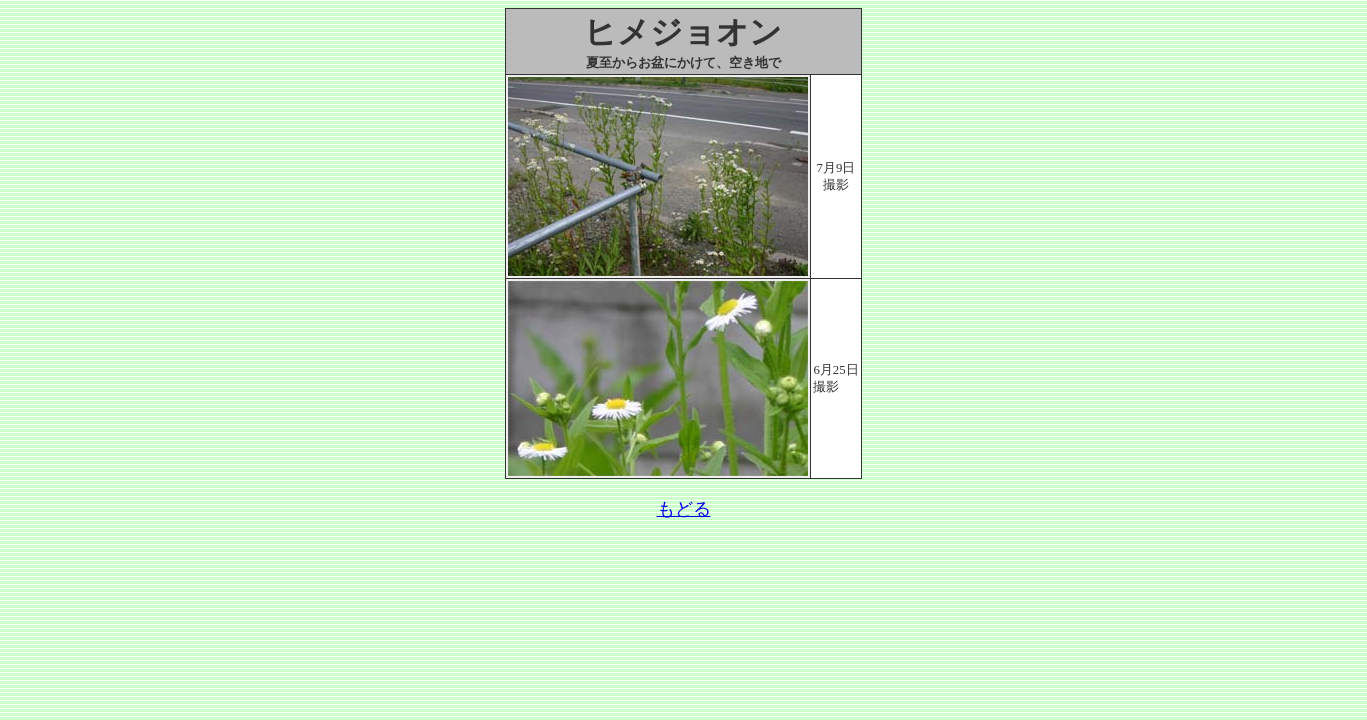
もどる (684, 509)
